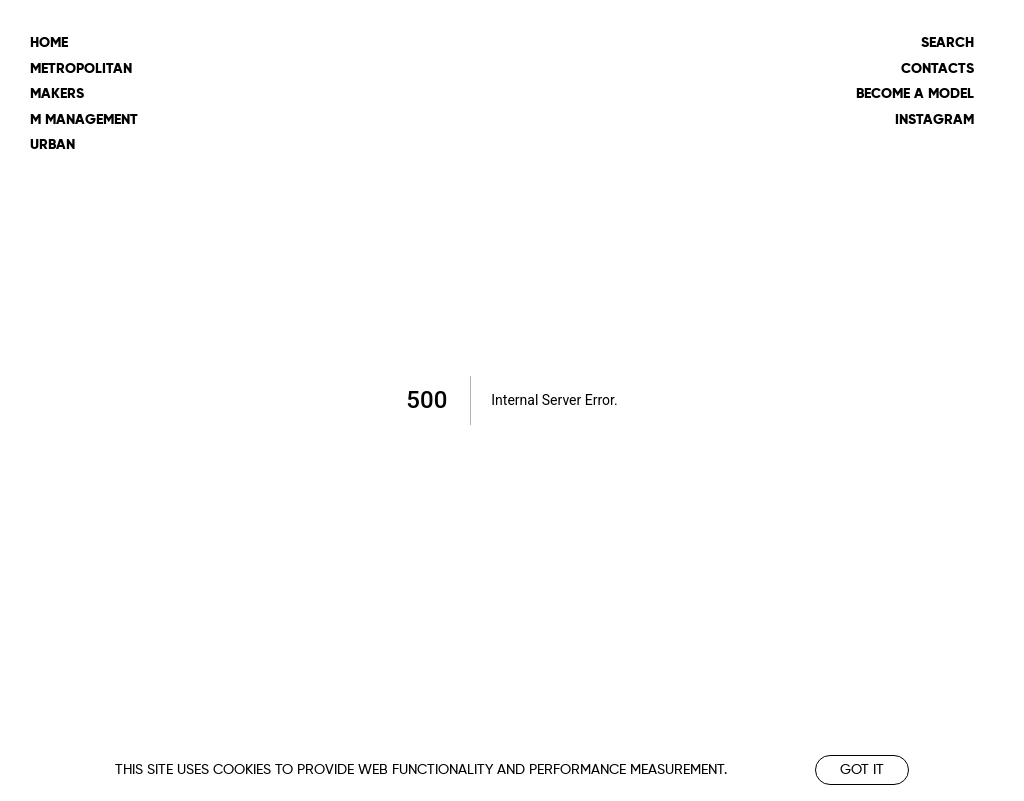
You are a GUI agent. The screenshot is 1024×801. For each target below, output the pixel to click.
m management (84, 120)
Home (49, 43)
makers (57, 94)
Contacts (937, 69)
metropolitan (81, 69)
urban (52, 145)
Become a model (915, 94)
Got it (862, 770)
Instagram (934, 120)
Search (947, 43)
